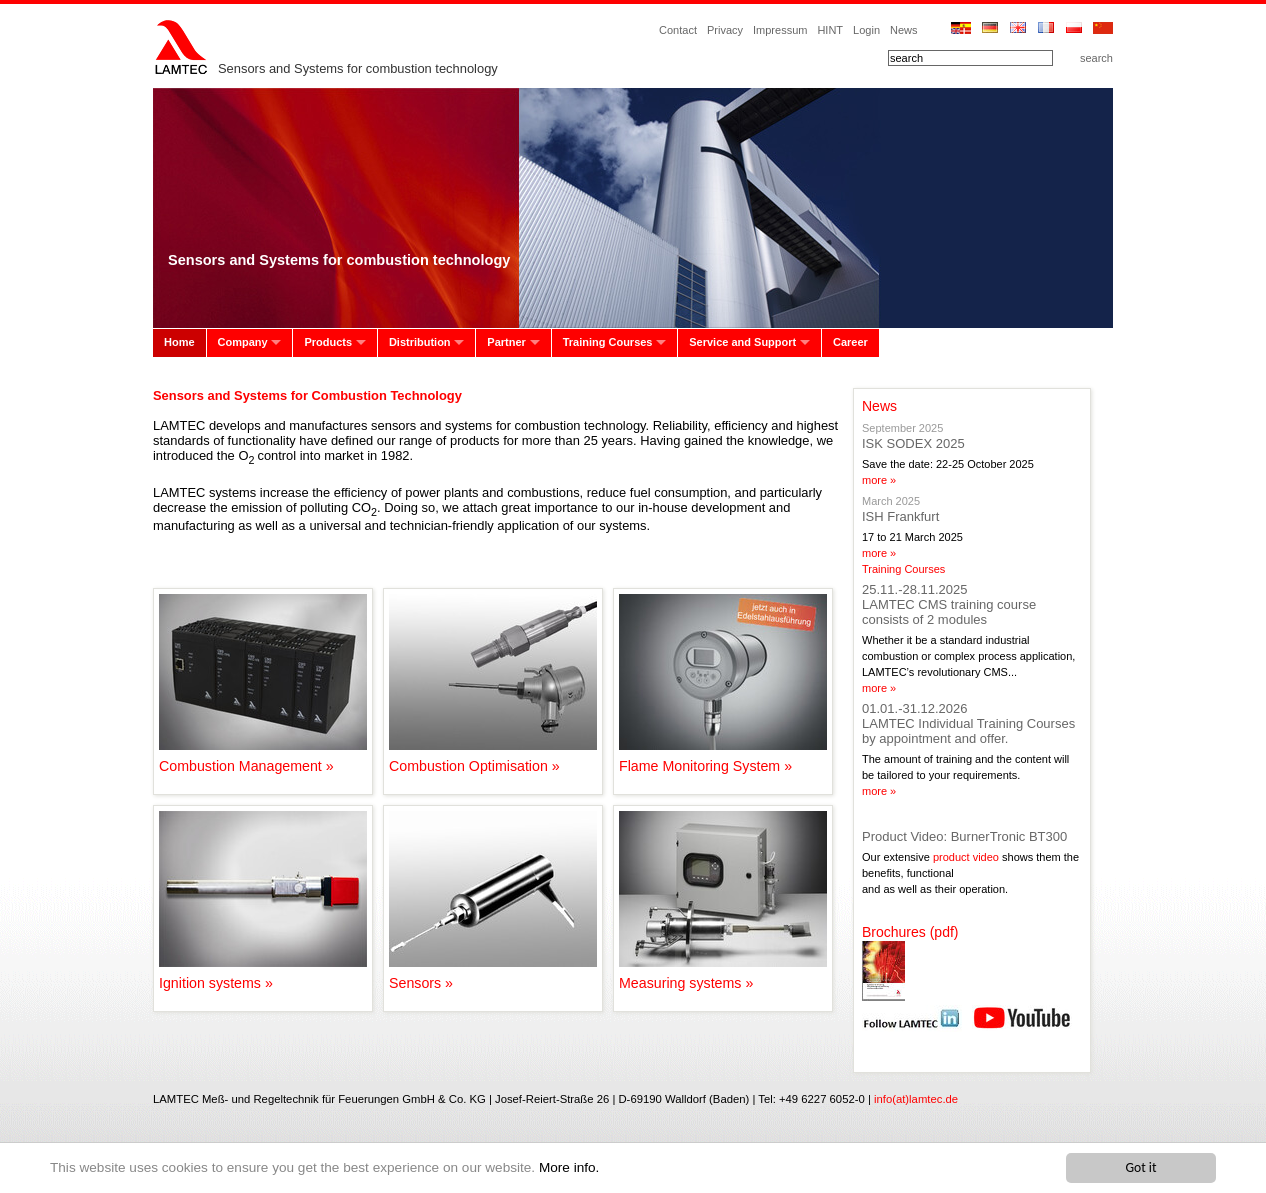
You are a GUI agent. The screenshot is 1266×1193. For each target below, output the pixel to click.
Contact (678, 30)
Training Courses (608, 342)
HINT (830, 30)
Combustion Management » (263, 758)
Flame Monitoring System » (723, 758)
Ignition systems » (263, 975)
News (904, 30)
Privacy (725, 30)
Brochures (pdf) (910, 932)
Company (243, 342)
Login (866, 30)
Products (328, 342)
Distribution (420, 342)
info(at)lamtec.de (916, 1099)
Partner (506, 342)
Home (179, 342)
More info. (569, 1167)
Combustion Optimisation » (493, 758)
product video (966, 857)
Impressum (780, 30)
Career (850, 342)
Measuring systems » (723, 975)
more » (879, 480)
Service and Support (742, 342)
